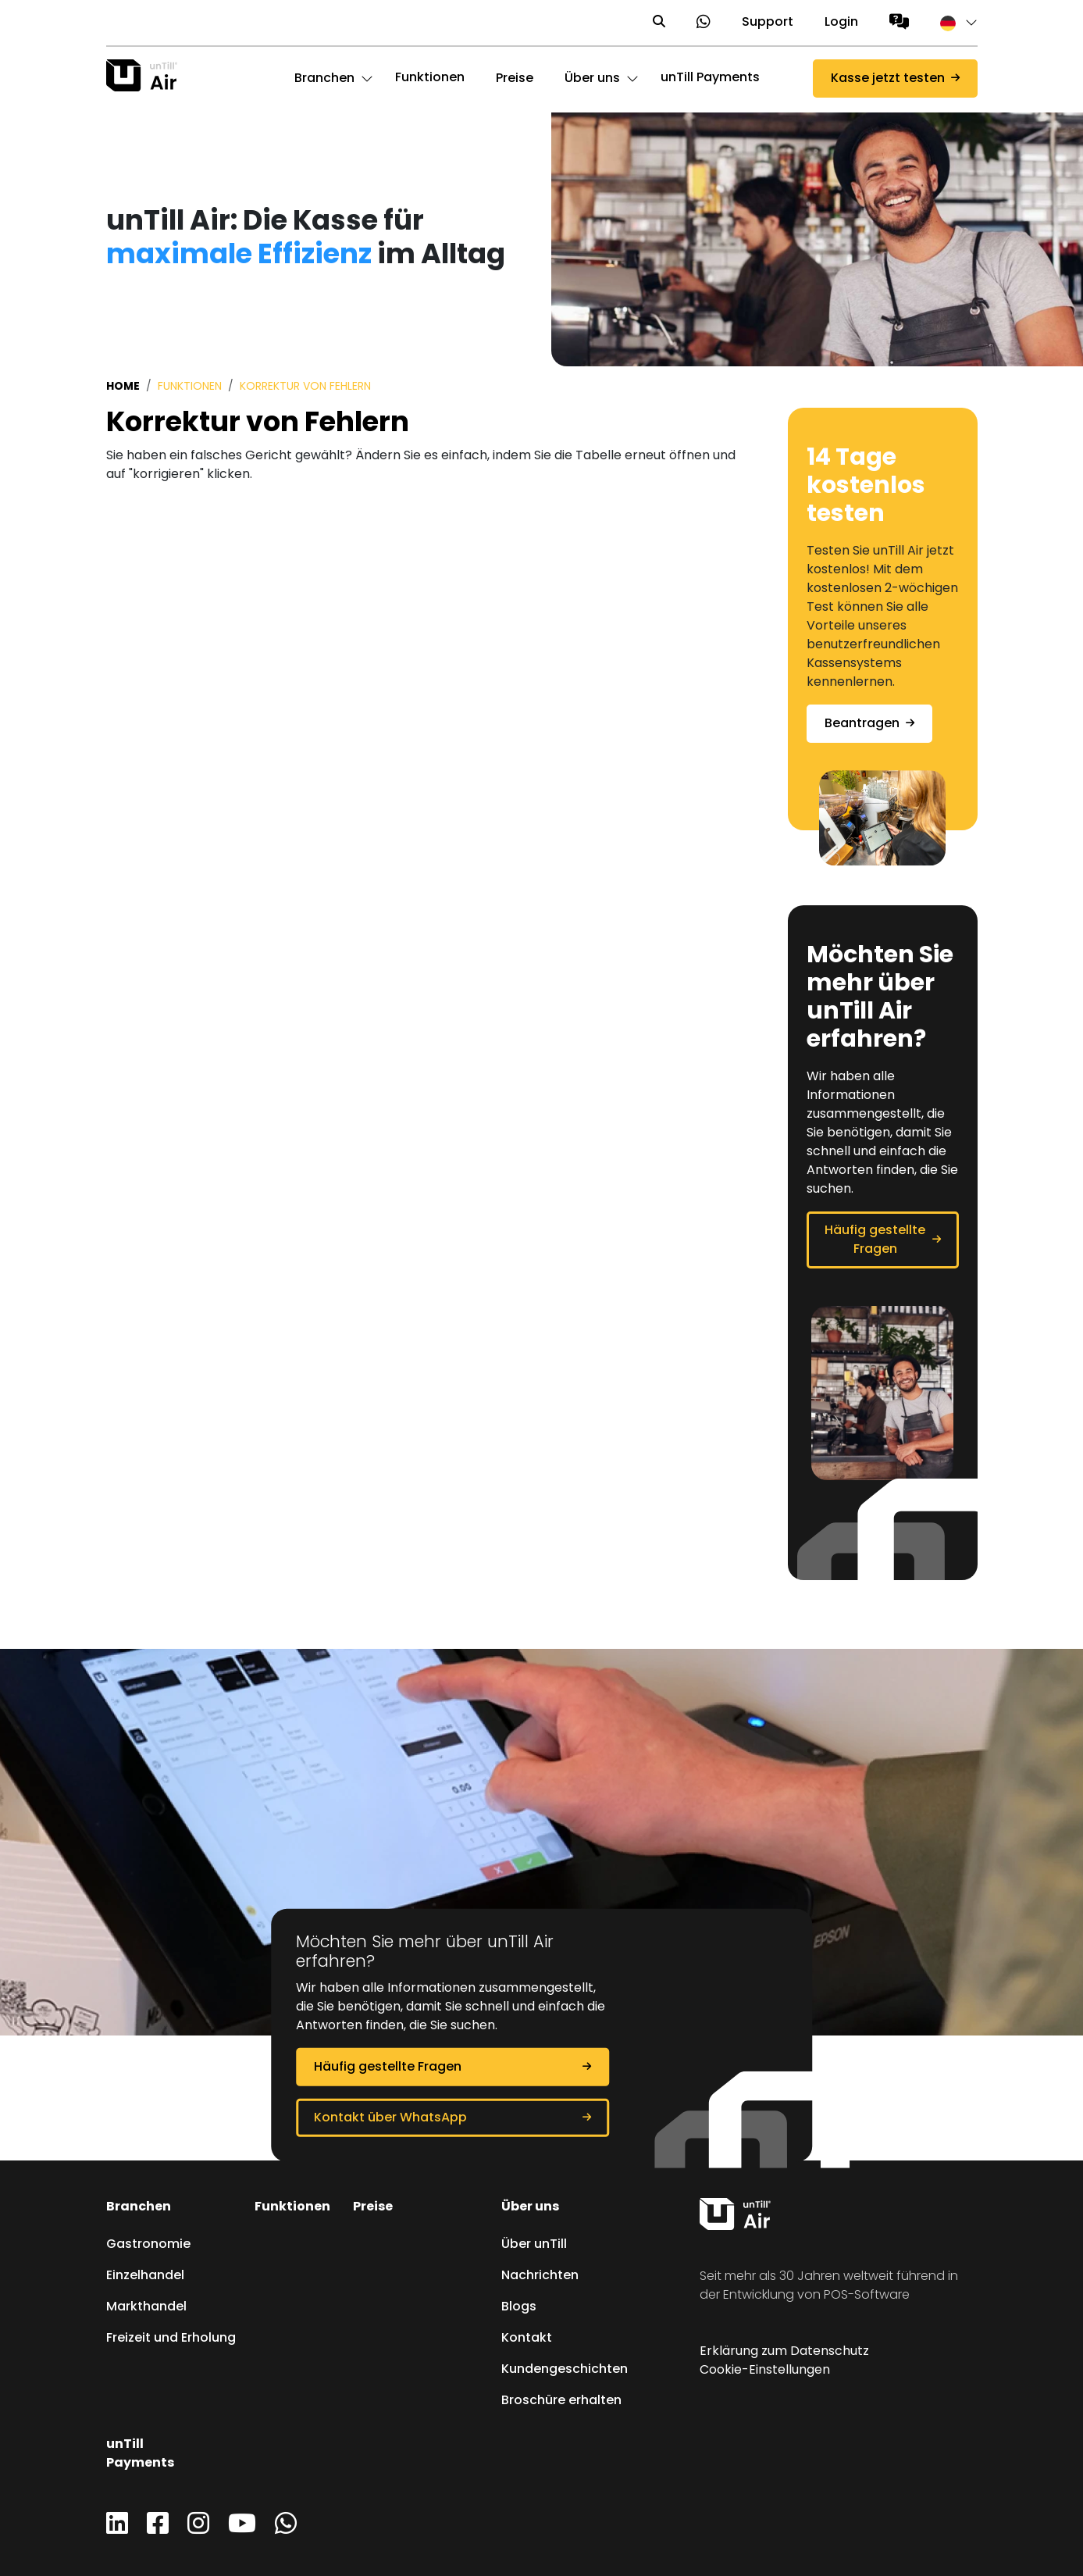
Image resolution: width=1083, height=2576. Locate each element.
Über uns (530, 2207)
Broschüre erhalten (561, 2401)
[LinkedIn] (117, 2529)
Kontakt (526, 2338)
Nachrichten (540, 2276)
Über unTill (534, 2245)
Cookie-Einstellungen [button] (765, 2370)
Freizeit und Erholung (171, 2338)
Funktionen (430, 78)
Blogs (518, 2307)
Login (841, 22)
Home (123, 386)
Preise (373, 2207)
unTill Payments (710, 78)
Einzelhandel (145, 2276)
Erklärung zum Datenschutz (784, 2352)
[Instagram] (198, 2529)
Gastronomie (148, 2245)
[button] (951, 22)
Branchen (138, 2207)
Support (767, 22)
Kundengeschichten (564, 2370)
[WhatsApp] (286, 2529)
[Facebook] (158, 2529)
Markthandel (146, 2307)
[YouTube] (242, 2529)
